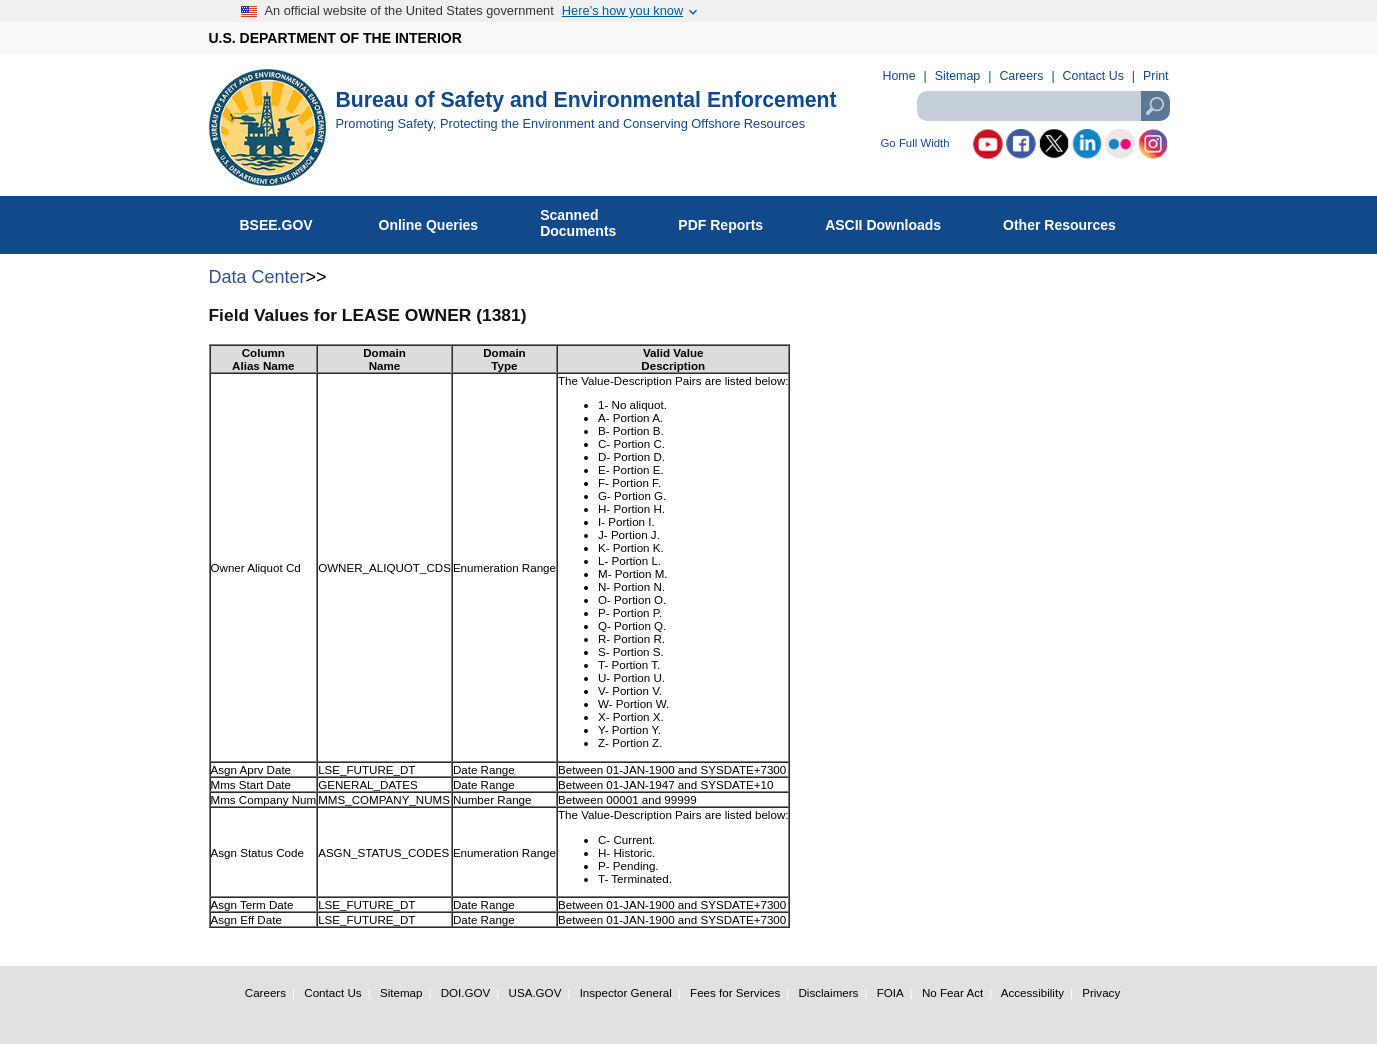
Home (899, 76)
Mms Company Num (264, 799)
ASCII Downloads (893, 221)
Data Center (257, 277)
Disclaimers (829, 992)
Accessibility (1032, 992)
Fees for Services (735, 992)
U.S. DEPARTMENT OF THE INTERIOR (335, 38)
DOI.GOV (466, 992)
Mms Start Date (251, 784)
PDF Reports (731, 221)
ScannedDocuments (588, 223)
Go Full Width (915, 143)
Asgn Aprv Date (251, 769)
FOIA (890, 992)
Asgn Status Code (257, 852)
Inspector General (626, 992)
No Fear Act (952, 992)
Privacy (1101, 992)
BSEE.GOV (289, 221)
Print (1155, 76)
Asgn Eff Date (246, 919)
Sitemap (957, 76)
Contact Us (1093, 76)
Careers (1021, 76)
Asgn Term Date (252, 904)
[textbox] (1043, 106)
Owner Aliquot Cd (256, 567)
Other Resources (1070, 221)
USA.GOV (535, 992)
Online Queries (439, 221)
